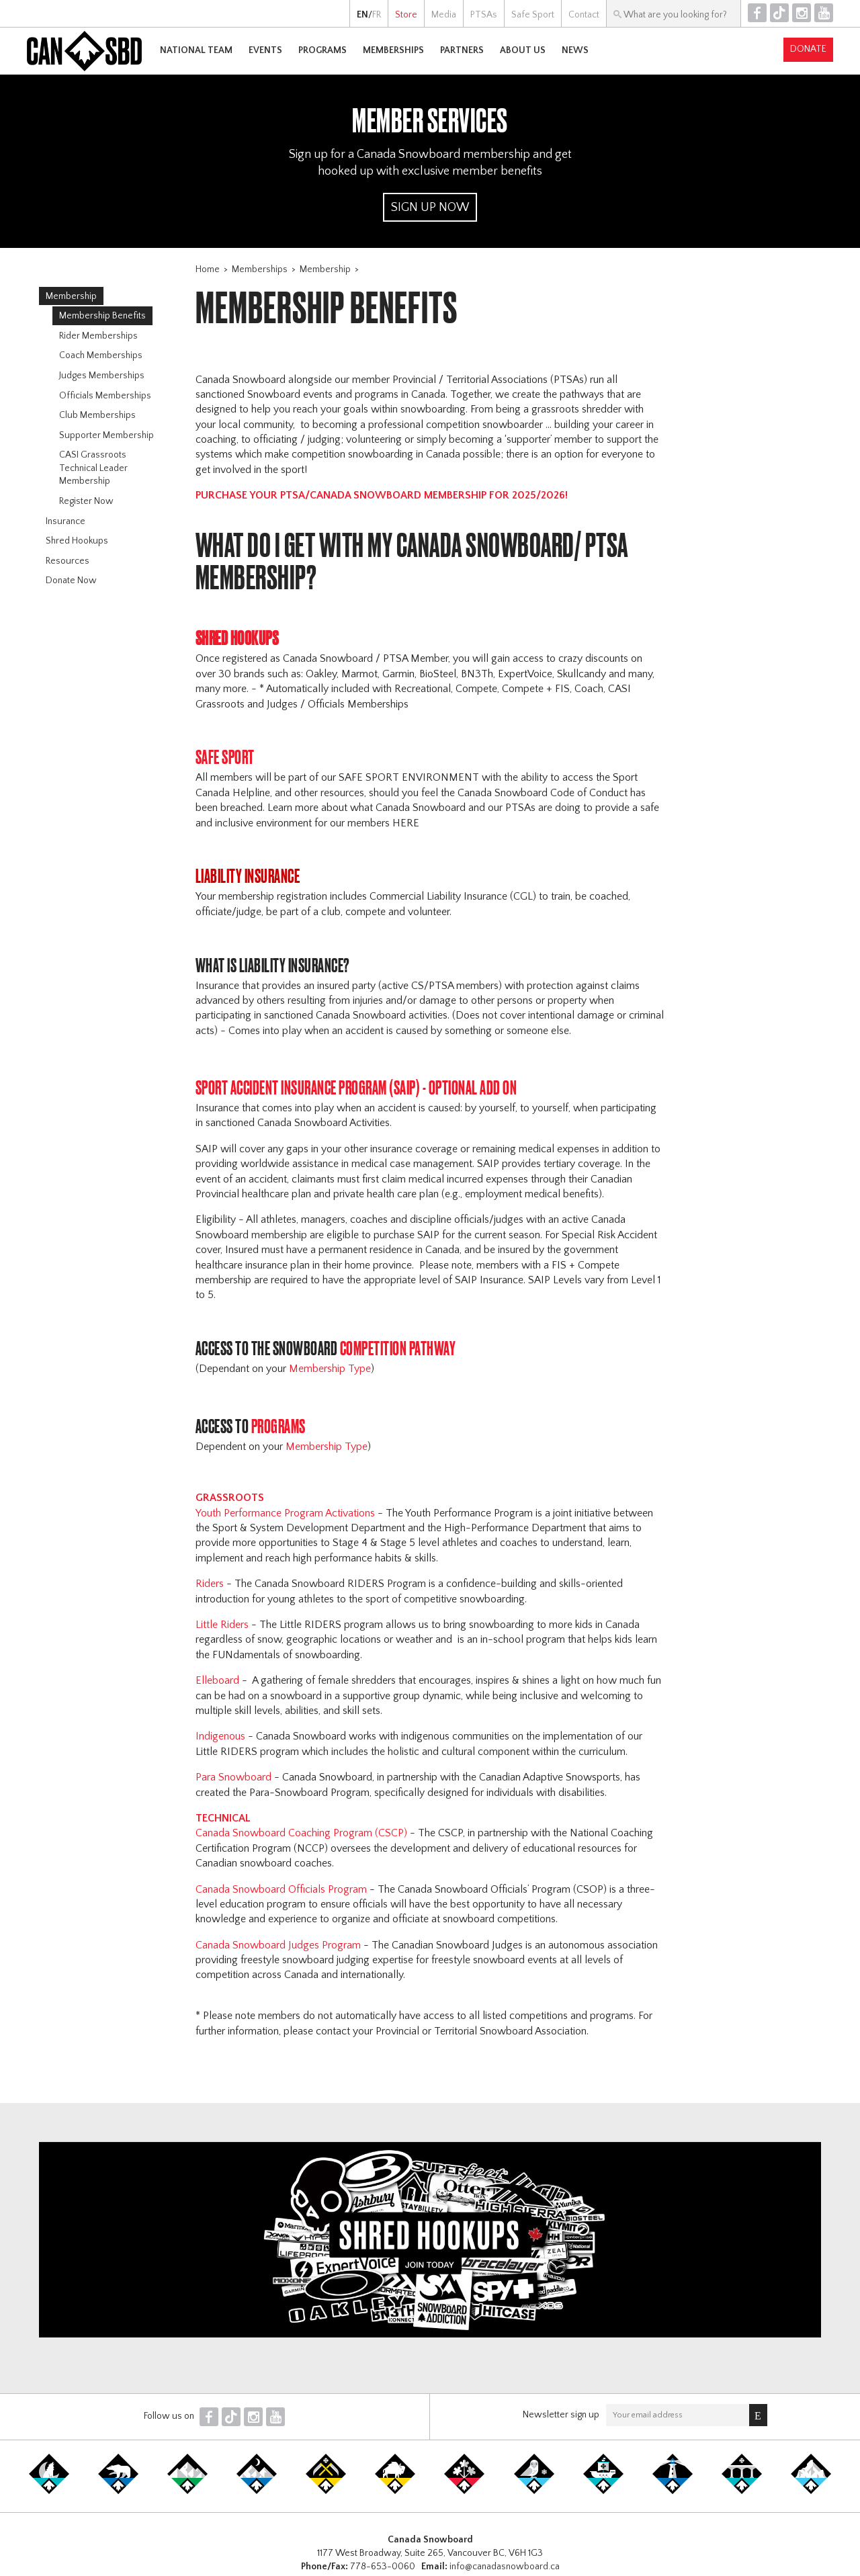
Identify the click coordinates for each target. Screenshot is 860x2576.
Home (208, 269)
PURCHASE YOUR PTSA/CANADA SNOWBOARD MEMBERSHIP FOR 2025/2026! (382, 495)
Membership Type (330, 1369)
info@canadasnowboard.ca (504, 2566)
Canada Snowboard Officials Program (283, 1889)
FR (376, 14)
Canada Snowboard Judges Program (279, 1945)
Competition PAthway (399, 1348)
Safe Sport (226, 756)
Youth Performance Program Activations (287, 1513)
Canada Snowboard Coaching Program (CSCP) (303, 1833)
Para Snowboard (235, 1777)
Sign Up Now (430, 207)
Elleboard (219, 1680)
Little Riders (222, 1625)
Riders (210, 1584)
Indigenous (222, 1736)
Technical (223, 1818)
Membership (325, 269)
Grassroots (231, 1498)
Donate (808, 49)
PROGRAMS (279, 1426)
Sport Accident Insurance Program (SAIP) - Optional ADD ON (357, 1087)
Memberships (260, 269)
